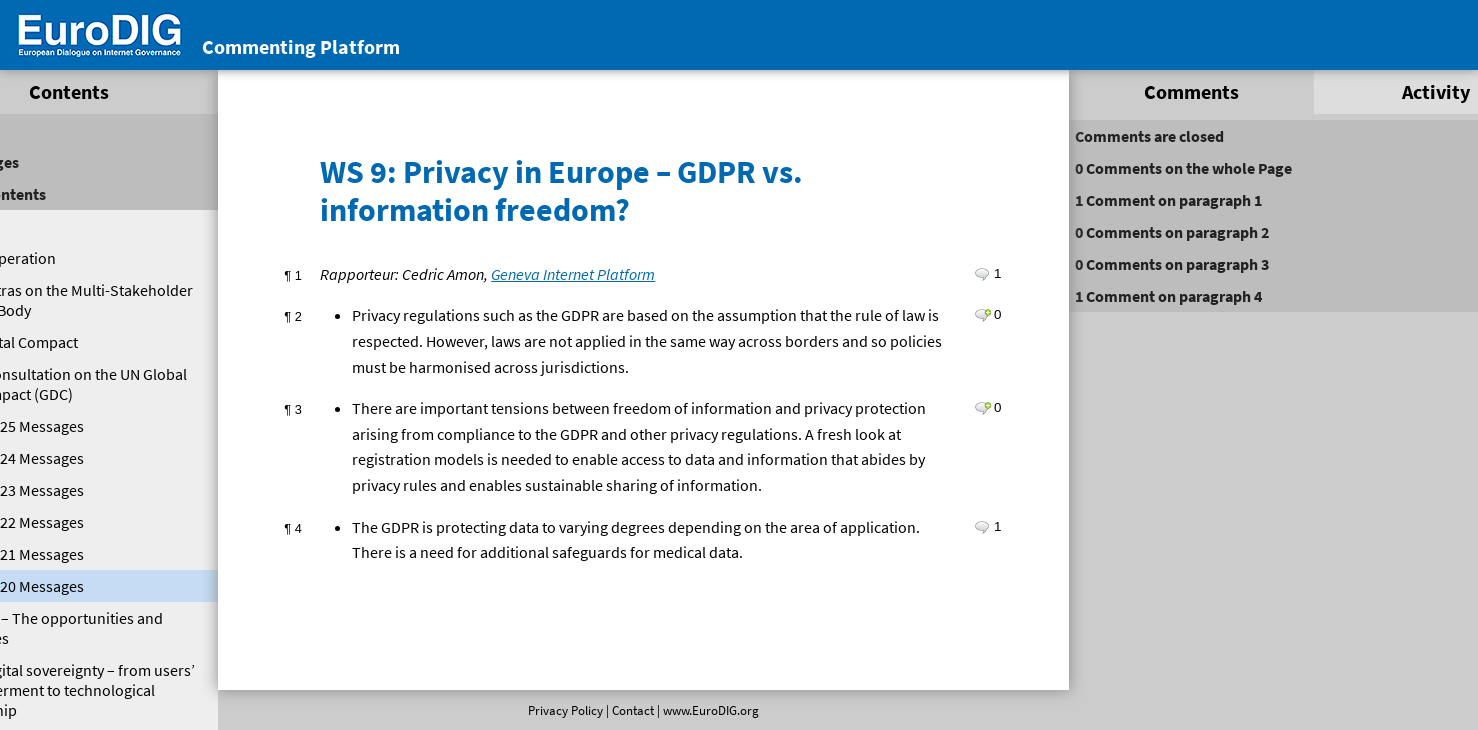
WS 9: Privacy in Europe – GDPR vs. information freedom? (573, 188)
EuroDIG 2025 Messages (85, 426)
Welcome (37, 226)
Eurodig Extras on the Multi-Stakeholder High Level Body (102, 300)
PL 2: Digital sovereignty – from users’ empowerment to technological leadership (123, 690)
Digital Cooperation (71, 258)
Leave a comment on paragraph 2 (954, 312)
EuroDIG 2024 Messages (85, 458)
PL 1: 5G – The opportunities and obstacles (119, 628)
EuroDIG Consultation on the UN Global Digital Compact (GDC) (113, 384)
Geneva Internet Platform (585, 271)
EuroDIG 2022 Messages (85, 522)
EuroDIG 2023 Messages (85, 490)
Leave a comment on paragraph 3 (954, 405)
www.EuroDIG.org (703, 710)
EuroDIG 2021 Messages (85, 554)
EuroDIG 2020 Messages (85, 586)
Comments (1145, 91)
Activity (1367, 91)
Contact (625, 710)
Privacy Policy (557, 710)
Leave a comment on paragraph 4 (954, 549)
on (1149, 168)
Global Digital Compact (82, 342)
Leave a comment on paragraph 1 (954, 271)
